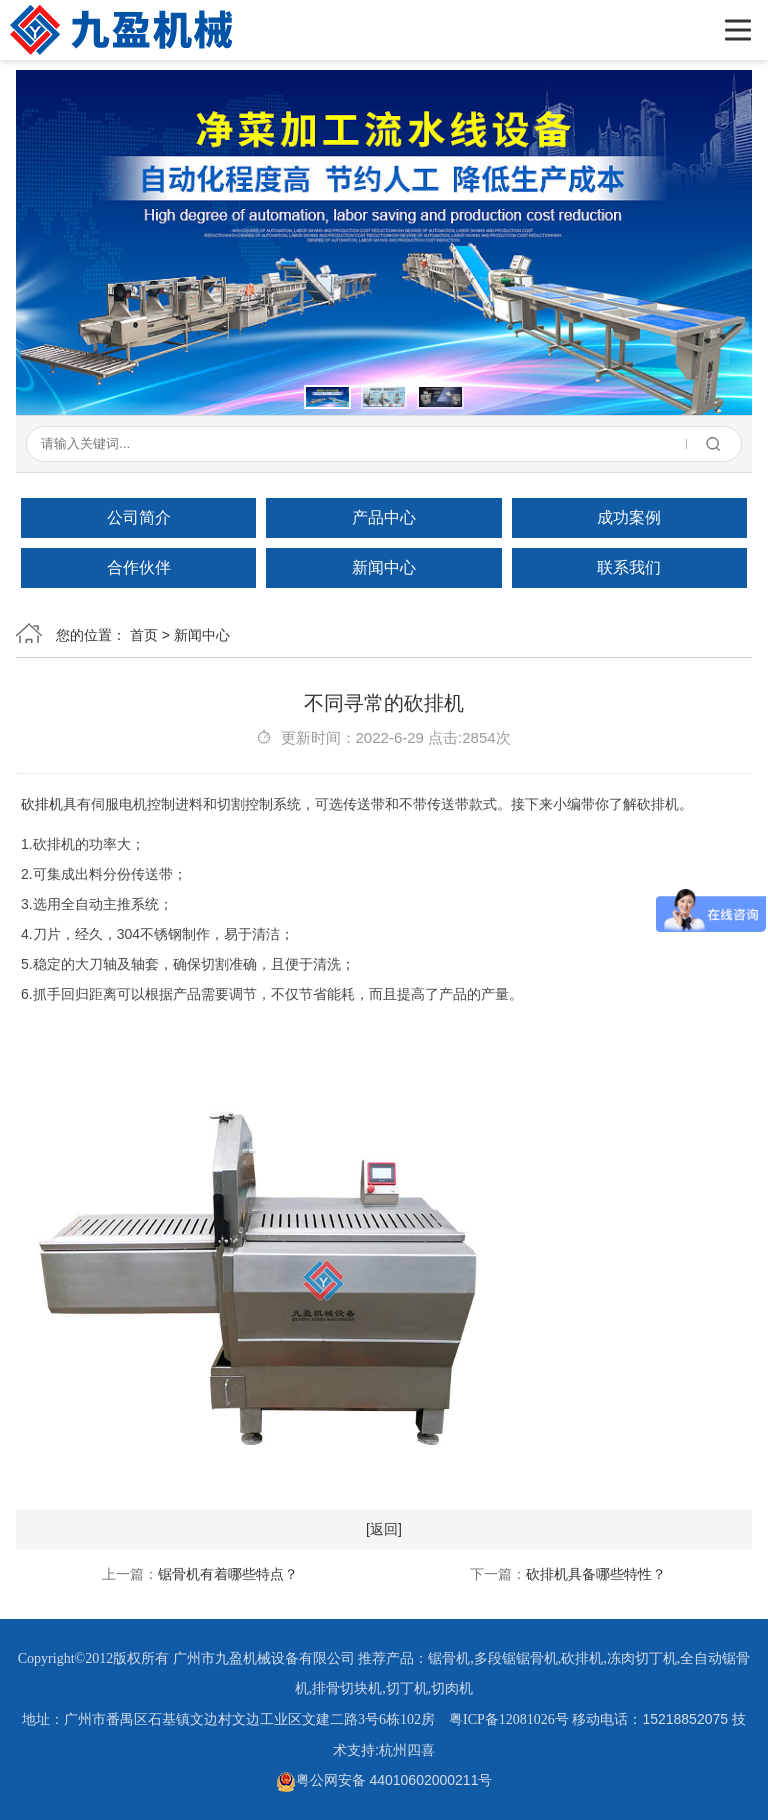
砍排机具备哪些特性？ (596, 1574)
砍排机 (42, 804)
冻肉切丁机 (642, 1658)
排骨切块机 (347, 1688)
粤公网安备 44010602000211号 (384, 1780)
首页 (144, 635)
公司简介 (139, 517)
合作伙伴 (139, 567)
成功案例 (629, 517)
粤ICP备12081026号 (509, 1719)
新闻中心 (384, 567)
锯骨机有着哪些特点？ (228, 1574)
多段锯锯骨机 (516, 1658)
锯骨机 (449, 1658)
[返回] (384, 1529)
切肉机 (452, 1688)
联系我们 (629, 567)
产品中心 (384, 517)
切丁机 (407, 1688)
